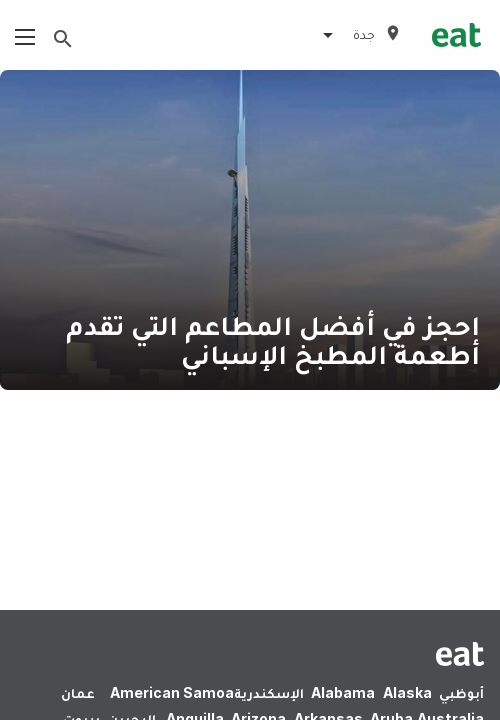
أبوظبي (461, 692)
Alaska (407, 692)
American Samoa (172, 692)
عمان (78, 692)
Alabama (343, 692)
